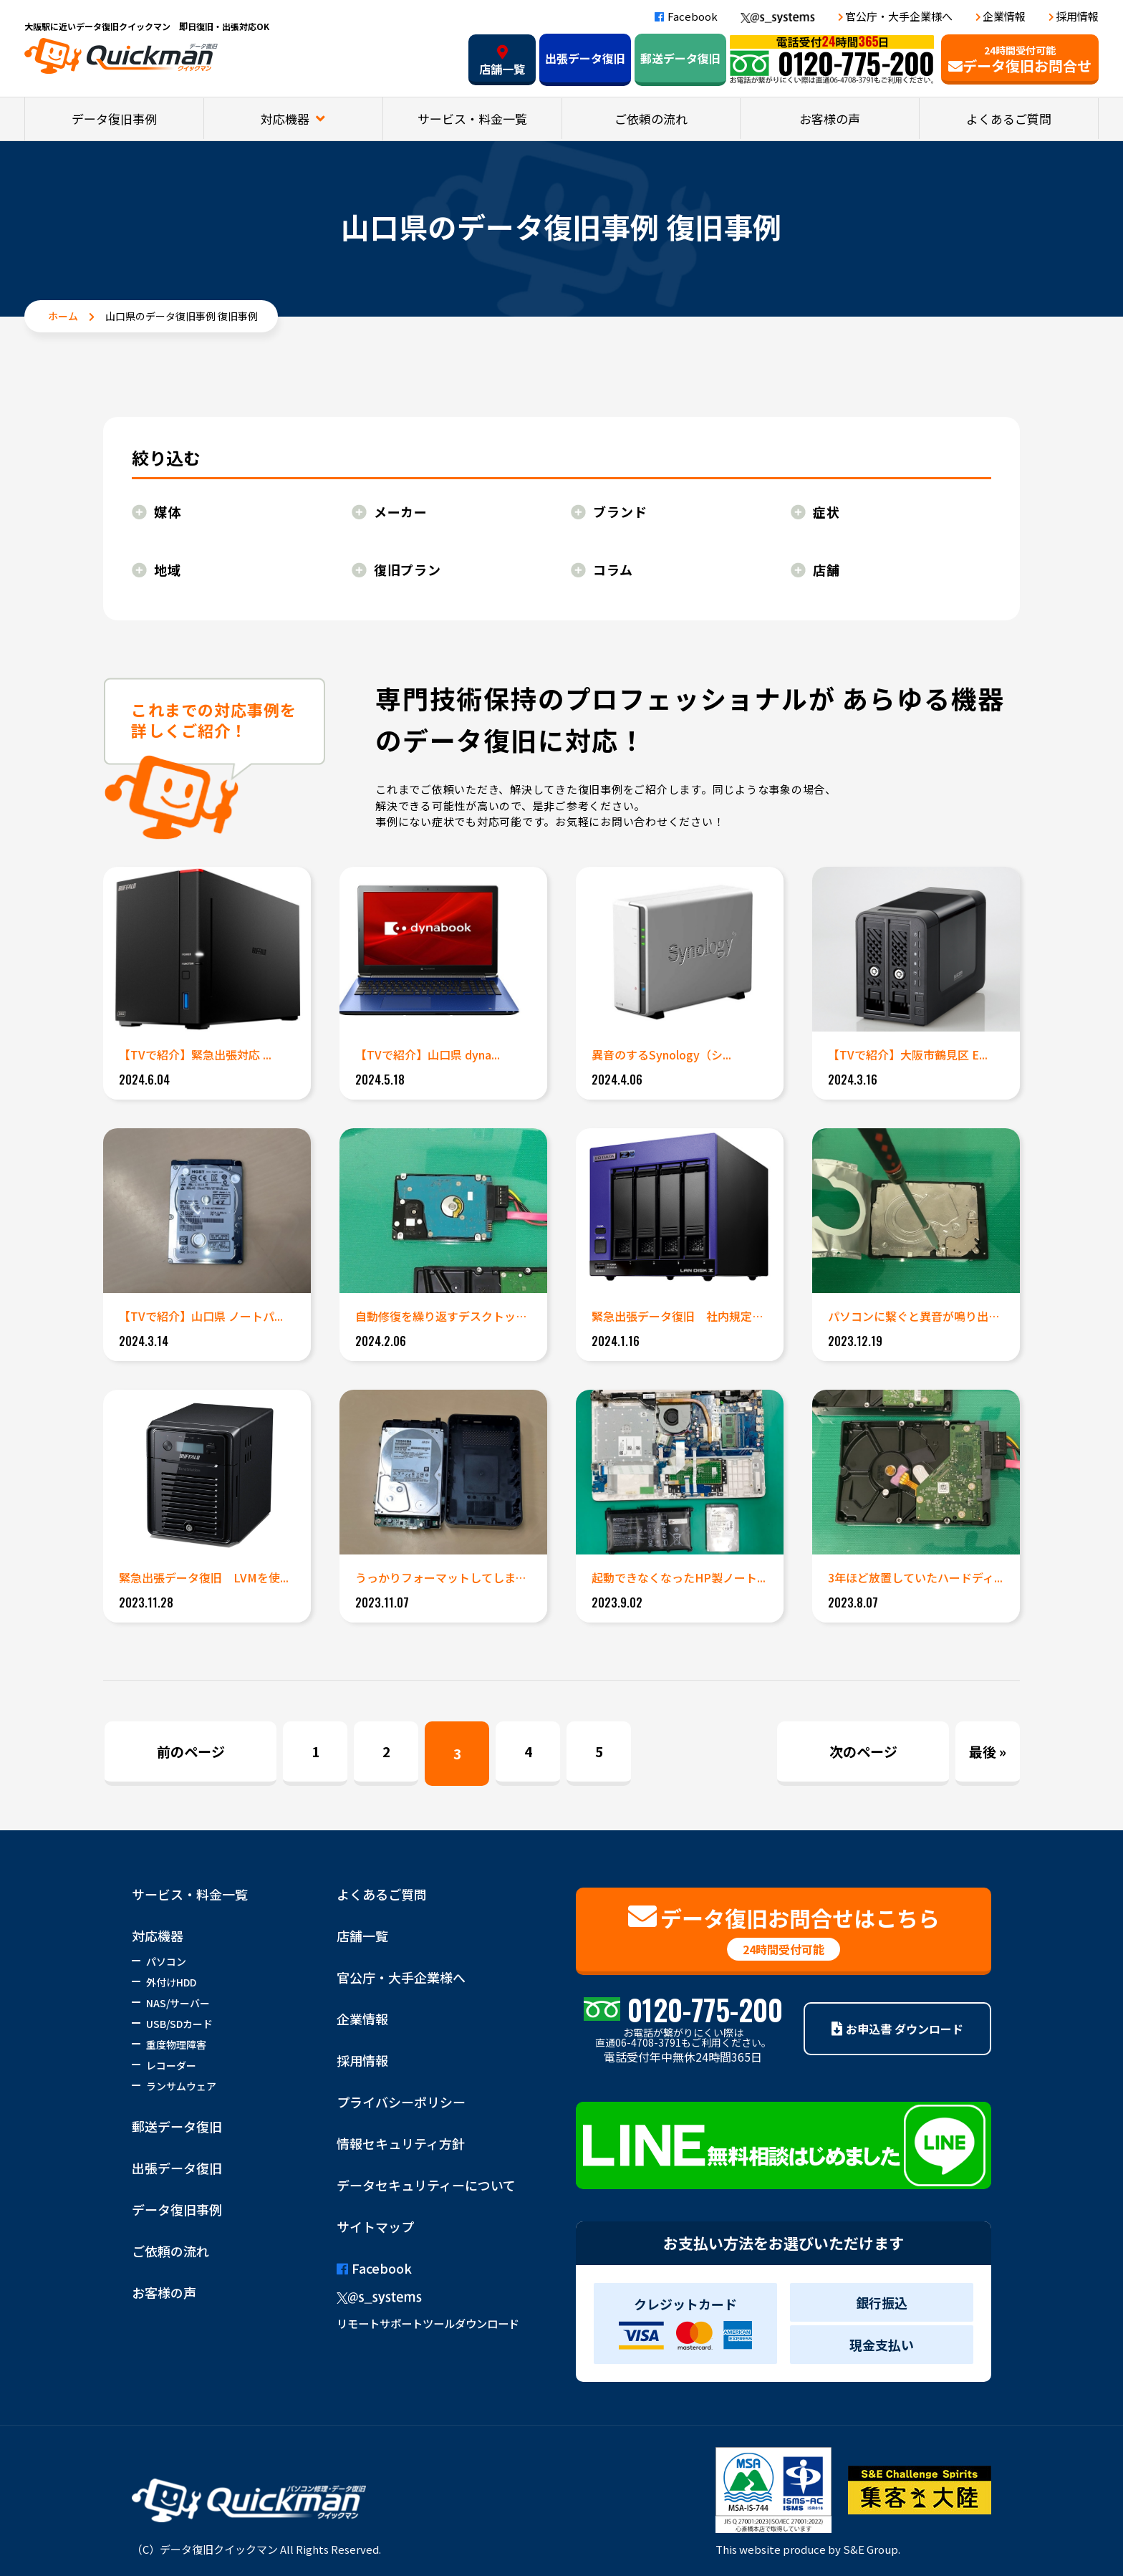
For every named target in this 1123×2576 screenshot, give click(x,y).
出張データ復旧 (585, 58)
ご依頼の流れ (651, 119)
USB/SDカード (179, 2024)
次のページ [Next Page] (863, 1751)
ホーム (63, 316)
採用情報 (1077, 16)
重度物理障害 (176, 2044)
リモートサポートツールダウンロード (428, 2323)
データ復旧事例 (114, 119)
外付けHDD (171, 1982)
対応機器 (286, 119)
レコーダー (171, 2065)
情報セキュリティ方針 (401, 2143)
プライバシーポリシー (401, 2101)
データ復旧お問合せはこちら (784, 1931)
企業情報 (1004, 16)
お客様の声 (829, 119)
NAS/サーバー (178, 2003)
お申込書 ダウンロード (897, 2028)
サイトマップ (375, 2226)
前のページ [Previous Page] (191, 1751)
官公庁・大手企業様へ (899, 16)
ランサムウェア (181, 2086)
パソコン (166, 1961)
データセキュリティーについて (426, 2185)
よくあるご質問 (1008, 119)
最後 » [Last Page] (987, 1751)
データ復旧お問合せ (1020, 59)
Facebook (686, 16)
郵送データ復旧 (680, 58)
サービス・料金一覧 (472, 119)
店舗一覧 (502, 61)
